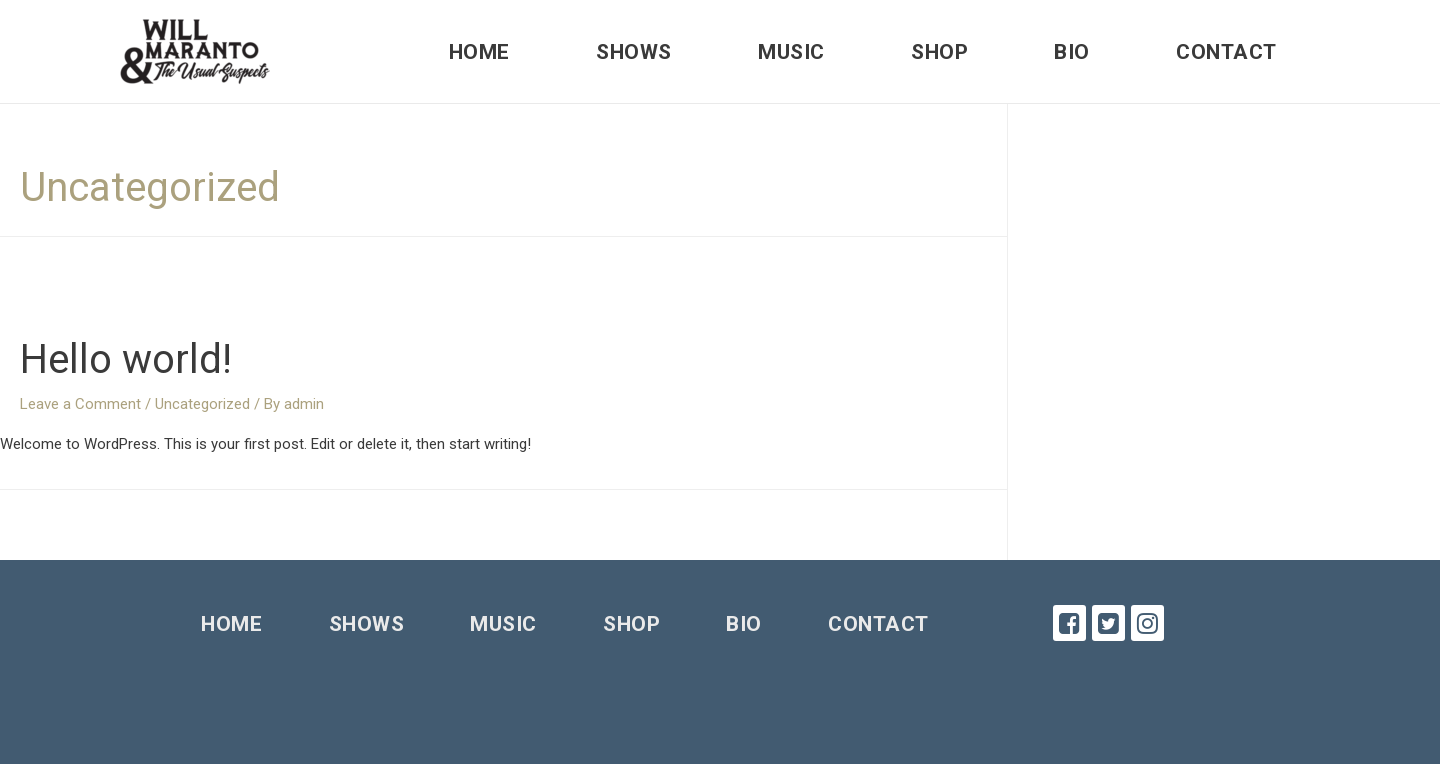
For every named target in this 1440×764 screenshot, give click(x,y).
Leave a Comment (80, 404)
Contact (1226, 52)
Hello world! (126, 359)
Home (479, 52)
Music (791, 52)
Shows (634, 52)
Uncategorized (202, 404)
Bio (1072, 52)
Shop (939, 52)
